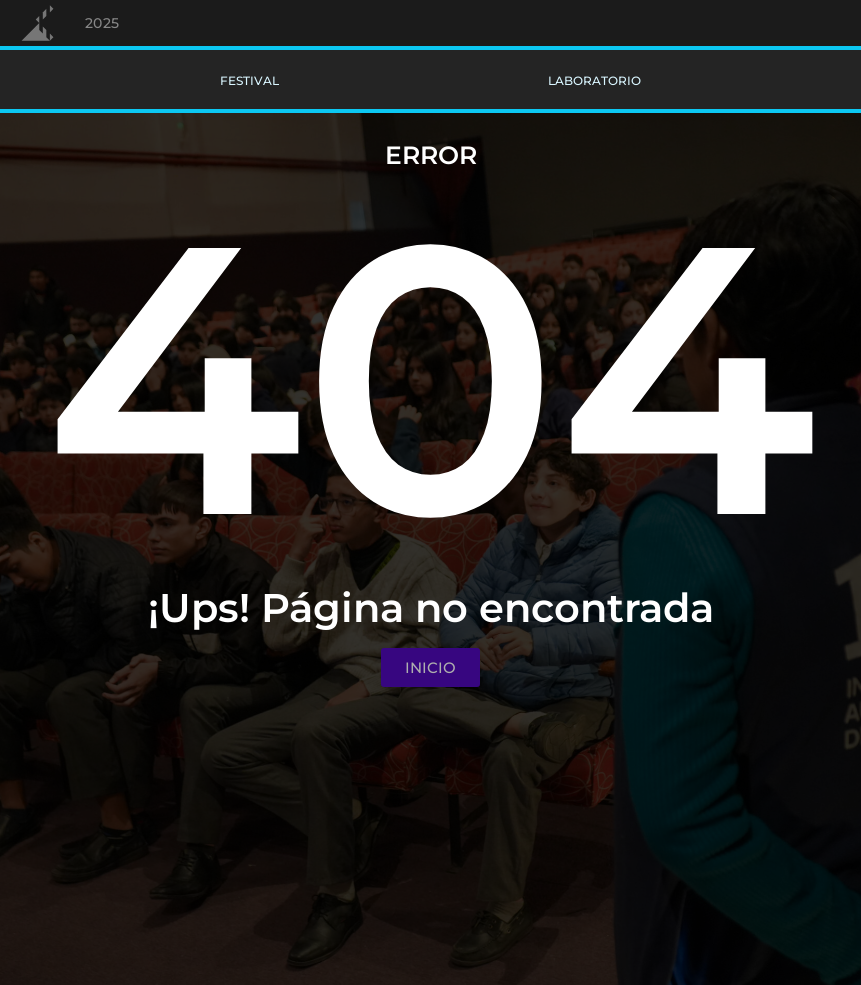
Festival (249, 80)
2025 (102, 23)
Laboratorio (594, 80)
